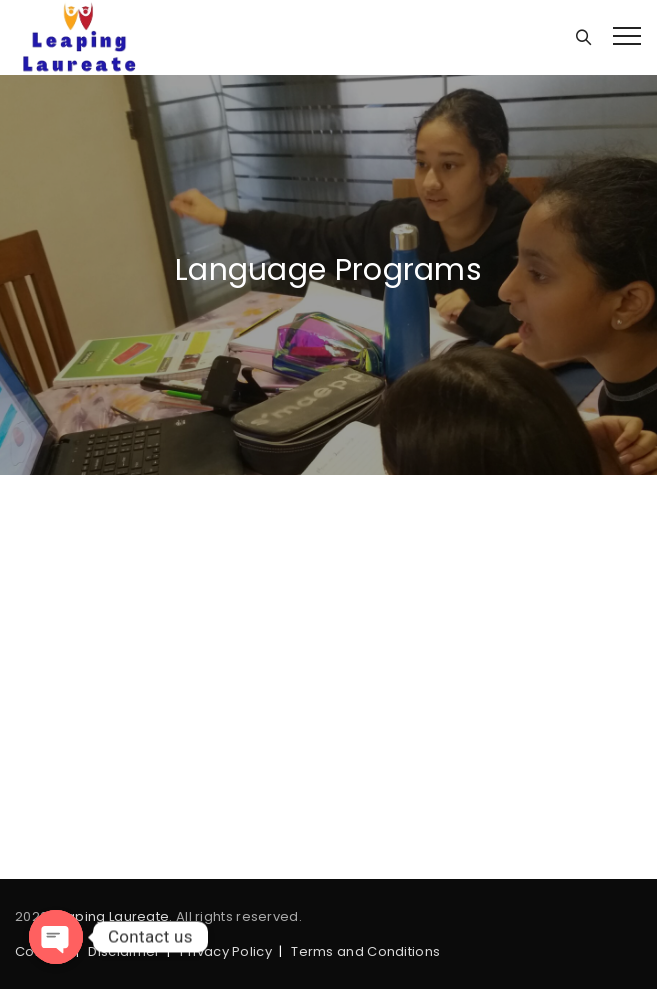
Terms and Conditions (365, 951)
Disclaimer (124, 951)
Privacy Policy (226, 951)
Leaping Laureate (111, 916)
